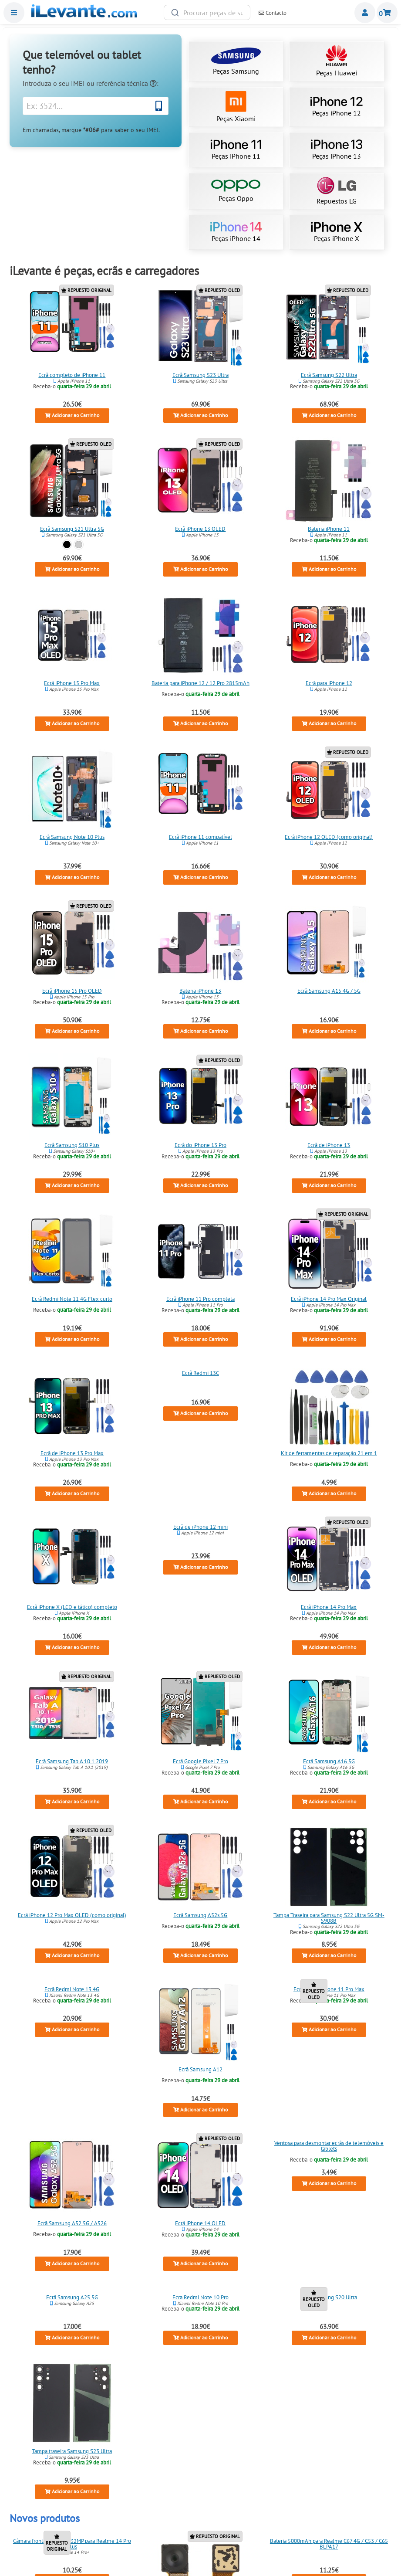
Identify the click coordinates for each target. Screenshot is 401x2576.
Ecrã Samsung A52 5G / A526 (72, 2223)
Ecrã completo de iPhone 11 (72, 374)
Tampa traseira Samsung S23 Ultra (72, 2451)
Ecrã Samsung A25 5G (72, 2297)
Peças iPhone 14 (236, 232)
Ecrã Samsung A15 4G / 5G (329, 990)
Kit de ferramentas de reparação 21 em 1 (329, 1453)
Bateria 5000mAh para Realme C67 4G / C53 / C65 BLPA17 (329, 2543)
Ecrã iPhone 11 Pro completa (200, 1299)
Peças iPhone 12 (336, 106)
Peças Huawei (336, 61)
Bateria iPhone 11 (329, 529)
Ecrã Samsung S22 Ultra (329, 374)
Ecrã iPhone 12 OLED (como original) (329, 837)
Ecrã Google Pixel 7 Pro (200, 1761)
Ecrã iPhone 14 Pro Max (329, 1607)
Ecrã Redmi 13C (200, 1373)
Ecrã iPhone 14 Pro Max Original (329, 1299)
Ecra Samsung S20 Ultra (329, 2297)
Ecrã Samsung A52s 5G (200, 1915)
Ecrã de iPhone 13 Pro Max (72, 1453)
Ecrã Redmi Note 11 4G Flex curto (72, 1299)
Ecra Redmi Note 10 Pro (200, 2297)
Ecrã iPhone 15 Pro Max (72, 682)
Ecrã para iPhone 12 (329, 682)
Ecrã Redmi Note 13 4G (72, 1988)
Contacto (272, 13)
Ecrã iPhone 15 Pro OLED (72, 990)
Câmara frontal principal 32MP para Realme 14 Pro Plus (72, 2543)
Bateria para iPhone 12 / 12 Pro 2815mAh (200, 682)
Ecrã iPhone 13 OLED (200, 529)
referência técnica (126, 83)
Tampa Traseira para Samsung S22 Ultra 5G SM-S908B (328, 1917)
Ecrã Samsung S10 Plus (72, 1145)
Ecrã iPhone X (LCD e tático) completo (72, 1607)
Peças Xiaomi (236, 107)
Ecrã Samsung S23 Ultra (200, 374)
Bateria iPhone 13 (200, 990)
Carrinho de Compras (387, 12)
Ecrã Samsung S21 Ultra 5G (72, 529)
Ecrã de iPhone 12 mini (200, 1527)
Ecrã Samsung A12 (200, 2069)
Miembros (364, 12)
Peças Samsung (236, 61)
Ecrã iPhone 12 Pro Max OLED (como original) (72, 1915)
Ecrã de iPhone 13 (328, 1145)
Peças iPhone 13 (336, 149)
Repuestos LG (337, 191)
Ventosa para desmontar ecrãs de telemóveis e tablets (329, 2145)
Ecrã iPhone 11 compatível (200, 837)
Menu (13, 12)
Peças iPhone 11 (235, 149)
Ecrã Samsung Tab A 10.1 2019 (72, 1761)
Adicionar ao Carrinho (72, 415)
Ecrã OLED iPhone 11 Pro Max (328, 1988)
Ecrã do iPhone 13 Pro (200, 1145)
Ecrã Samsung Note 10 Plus (72, 837)
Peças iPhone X (336, 232)
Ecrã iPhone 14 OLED (200, 2223)
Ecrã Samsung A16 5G (329, 1761)
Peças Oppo (235, 191)
